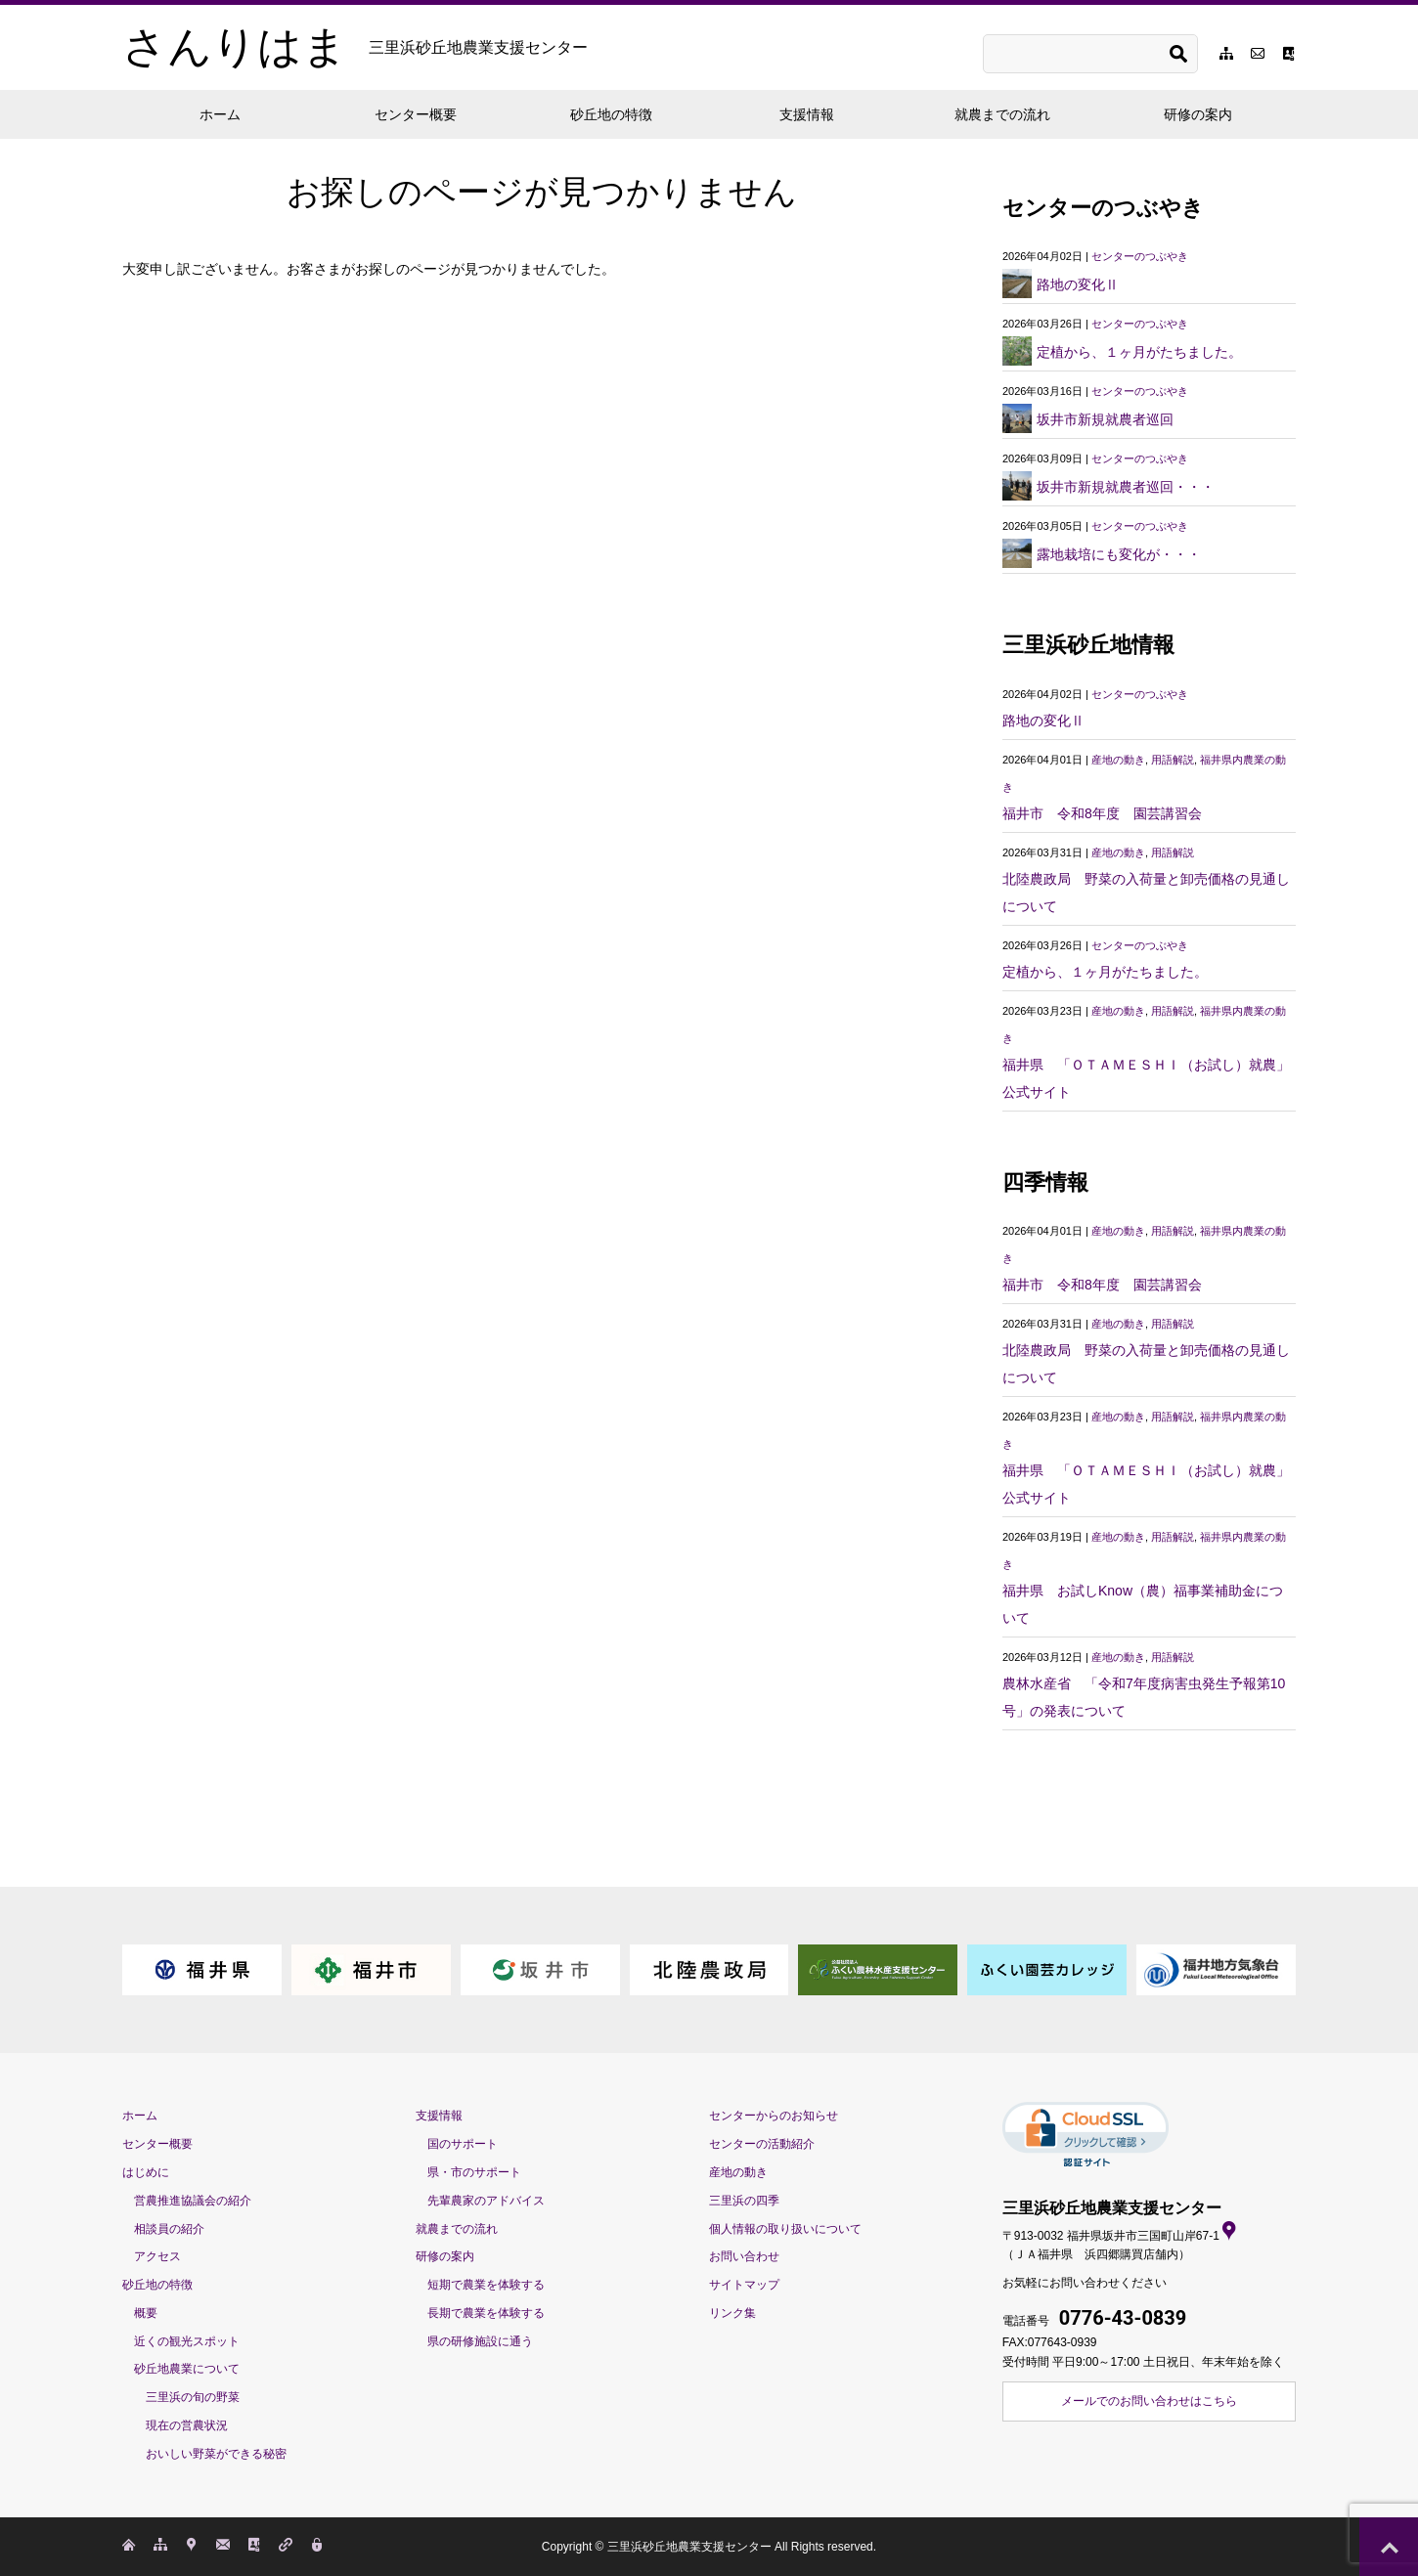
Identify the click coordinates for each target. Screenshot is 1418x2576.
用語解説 (1172, 759)
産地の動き (1118, 759)
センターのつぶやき (1139, 256)
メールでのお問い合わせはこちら (1149, 2401)
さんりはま (355, 46)
